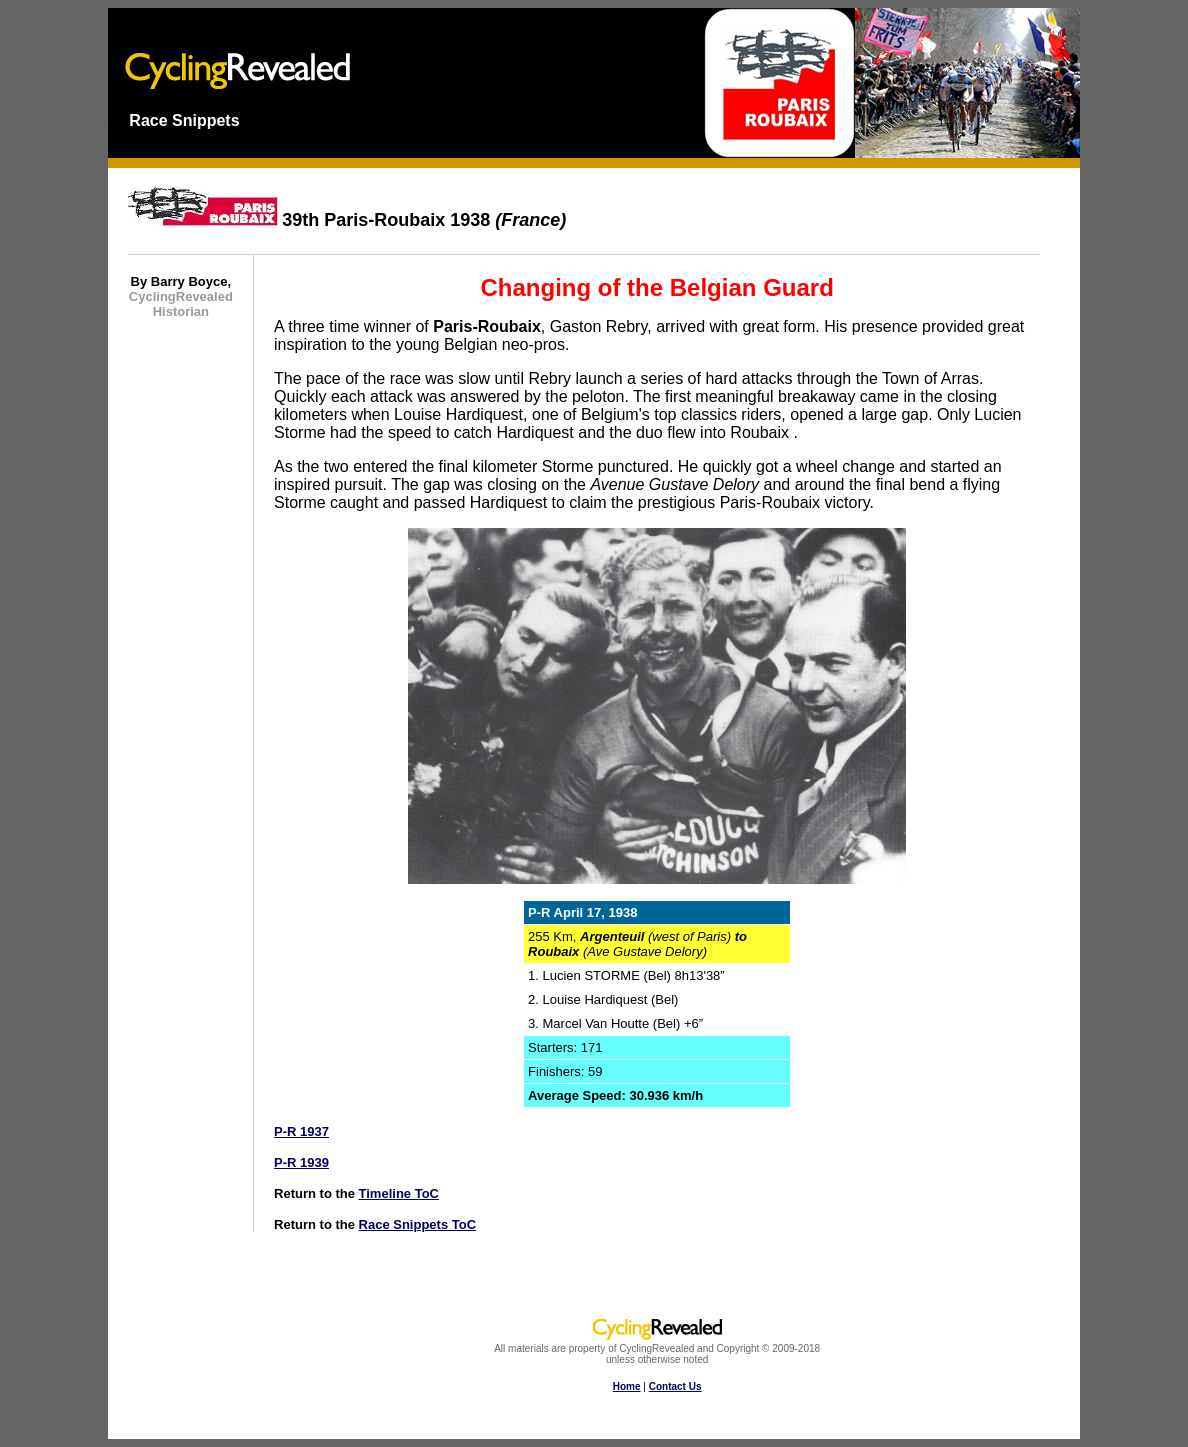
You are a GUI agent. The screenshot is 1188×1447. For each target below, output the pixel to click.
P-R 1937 (301, 1131)
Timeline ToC (399, 1193)
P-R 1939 (301, 1162)
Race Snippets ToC (418, 1224)
